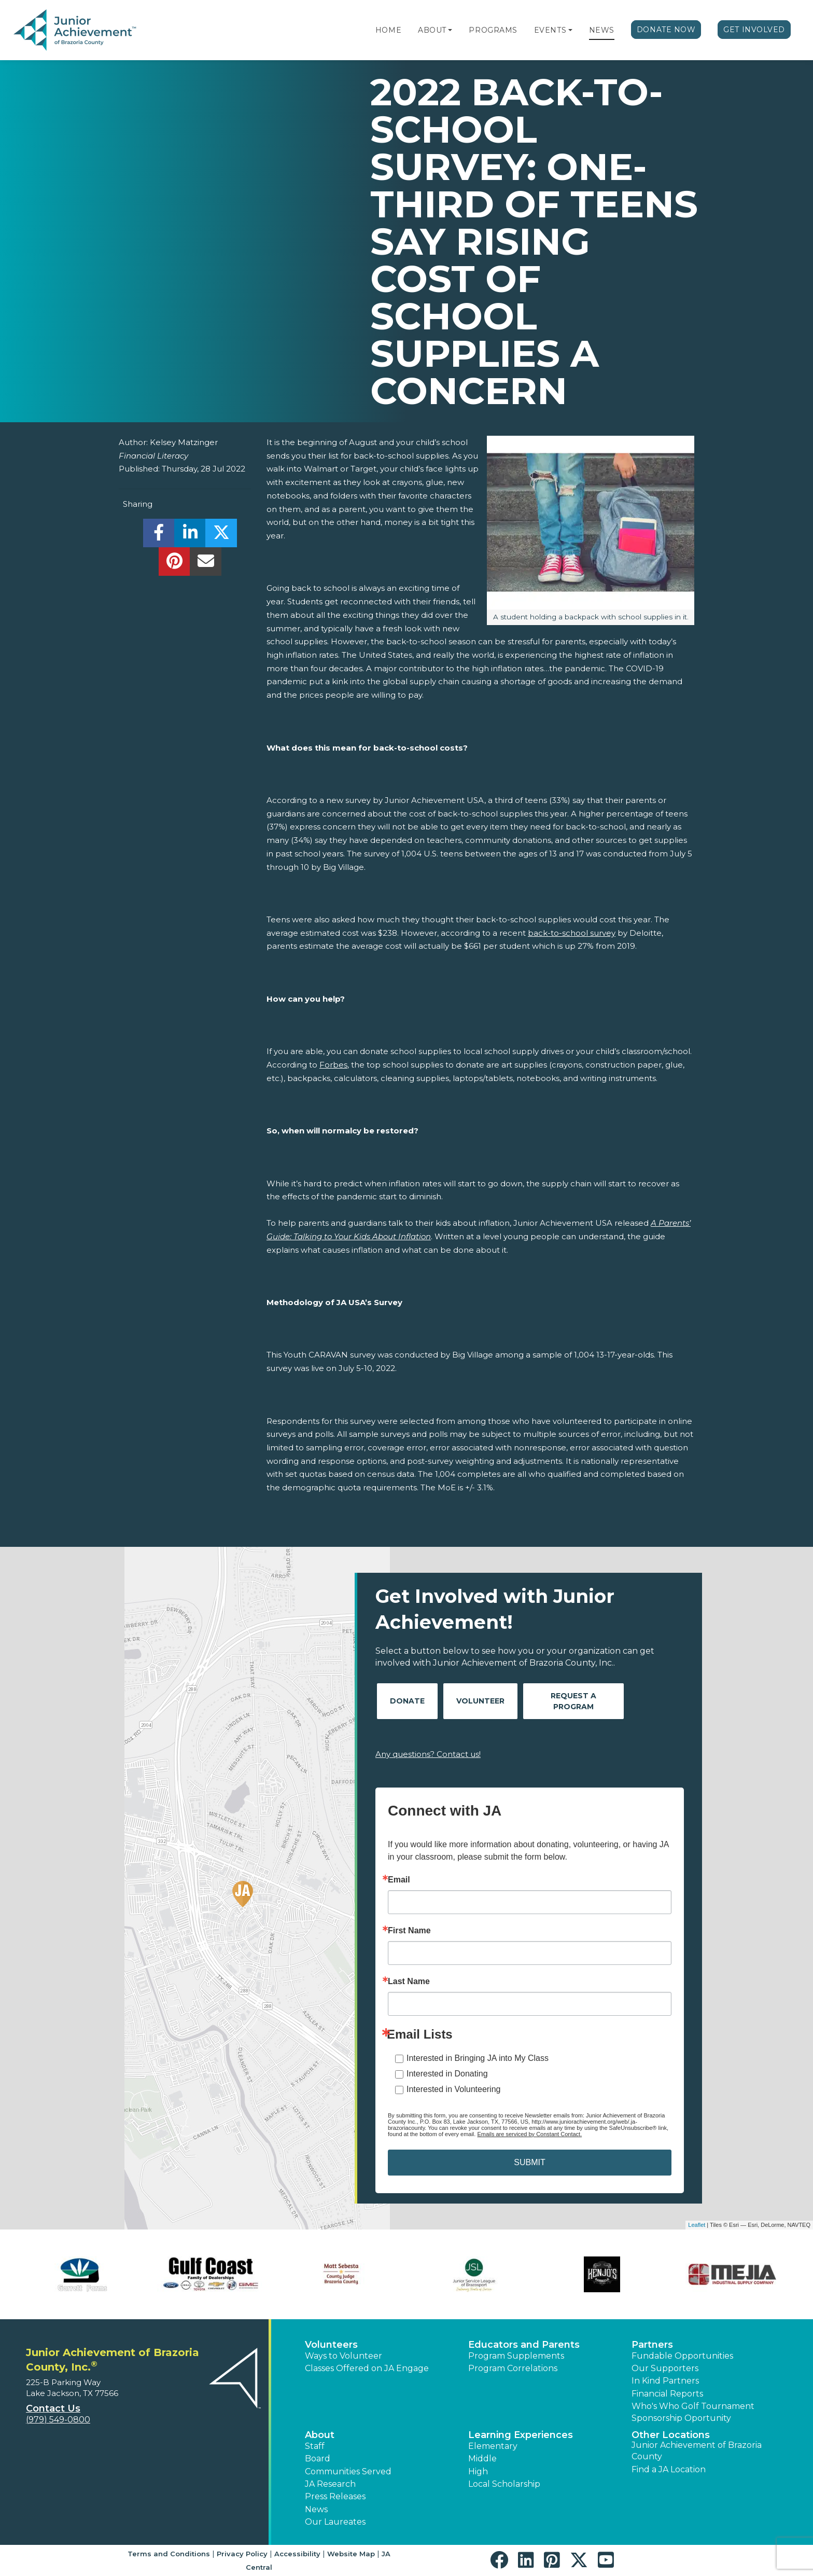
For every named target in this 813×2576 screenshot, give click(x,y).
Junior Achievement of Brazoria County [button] (697, 2450)
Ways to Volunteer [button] (343, 2356)
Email (399, 1880)
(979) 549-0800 (58, 2420)
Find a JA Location (669, 2469)
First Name (409, 1931)
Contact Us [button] (53, 2408)
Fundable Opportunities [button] (682, 2356)
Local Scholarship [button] (504, 2484)
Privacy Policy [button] (242, 2554)
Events (550, 30)
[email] (205, 564)
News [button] (316, 2509)
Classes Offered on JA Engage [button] (367, 2368)
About (432, 30)
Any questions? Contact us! (428, 1754)
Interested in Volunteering (453, 2089)
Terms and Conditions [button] (169, 2554)
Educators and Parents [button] (524, 2344)
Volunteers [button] (331, 2344)
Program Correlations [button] (512, 2368)
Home (388, 30)
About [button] (319, 2435)
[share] (159, 536)
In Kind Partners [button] (665, 2381)
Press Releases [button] (335, 2496)
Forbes (333, 1065)
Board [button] (317, 2458)
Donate (407, 1701)
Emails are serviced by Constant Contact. (529, 2134)
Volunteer (480, 1701)
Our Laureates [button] (335, 2522)
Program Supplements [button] (516, 2356)
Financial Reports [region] (667, 2394)
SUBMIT (529, 2162)
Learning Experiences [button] (520, 2435)
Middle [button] (482, 2458)
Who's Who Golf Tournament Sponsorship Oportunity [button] (693, 2411)
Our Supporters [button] (665, 2368)
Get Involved (754, 29)
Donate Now (666, 29)
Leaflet (696, 2225)
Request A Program (573, 1701)
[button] (450, 30)
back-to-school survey (571, 933)
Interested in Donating (447, 2073)
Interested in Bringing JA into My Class (477, 2058)
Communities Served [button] (348, 2471)
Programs (493, 30)
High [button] (478, 2471)
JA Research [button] (330, 2484)
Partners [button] (652, 2344)
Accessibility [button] (297, 2554)
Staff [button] (315, 2446)
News (601, 30)
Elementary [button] (492, 2446)
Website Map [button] (351, 2554)
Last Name (409, 1981)
